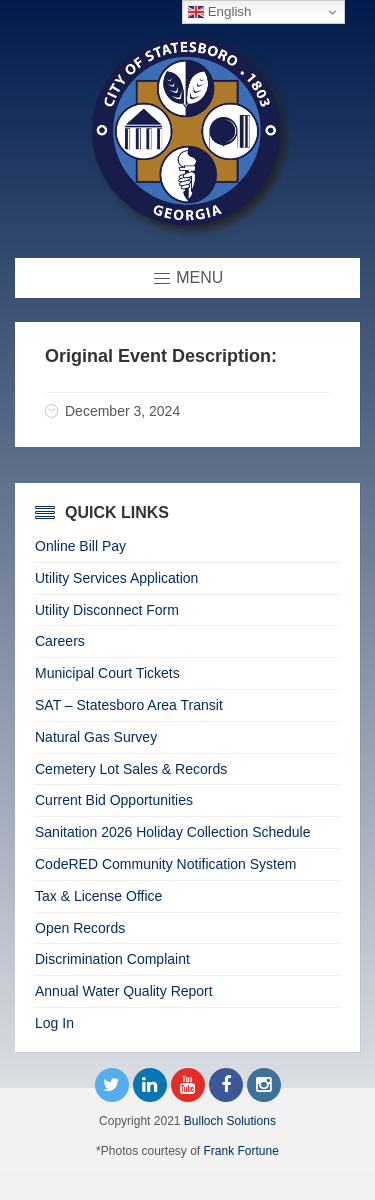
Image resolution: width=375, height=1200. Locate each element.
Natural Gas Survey (96, 737)
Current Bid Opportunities (114, 800)
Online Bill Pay (80, 546)
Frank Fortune (241, 1151)
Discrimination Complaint (112, 959)
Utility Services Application (116, 578)
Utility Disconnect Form (107, 610)
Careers (60, 641)
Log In (54, 1023)
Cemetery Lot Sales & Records (131, 769)
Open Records (80, 928)
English (219, 12)
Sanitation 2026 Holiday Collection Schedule (173, 832)
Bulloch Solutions (230, 1121)
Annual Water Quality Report (124, 991)
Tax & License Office (98, 896)
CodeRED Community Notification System (165, 864)
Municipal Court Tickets (107, 673)
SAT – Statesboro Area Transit (129, 705)
